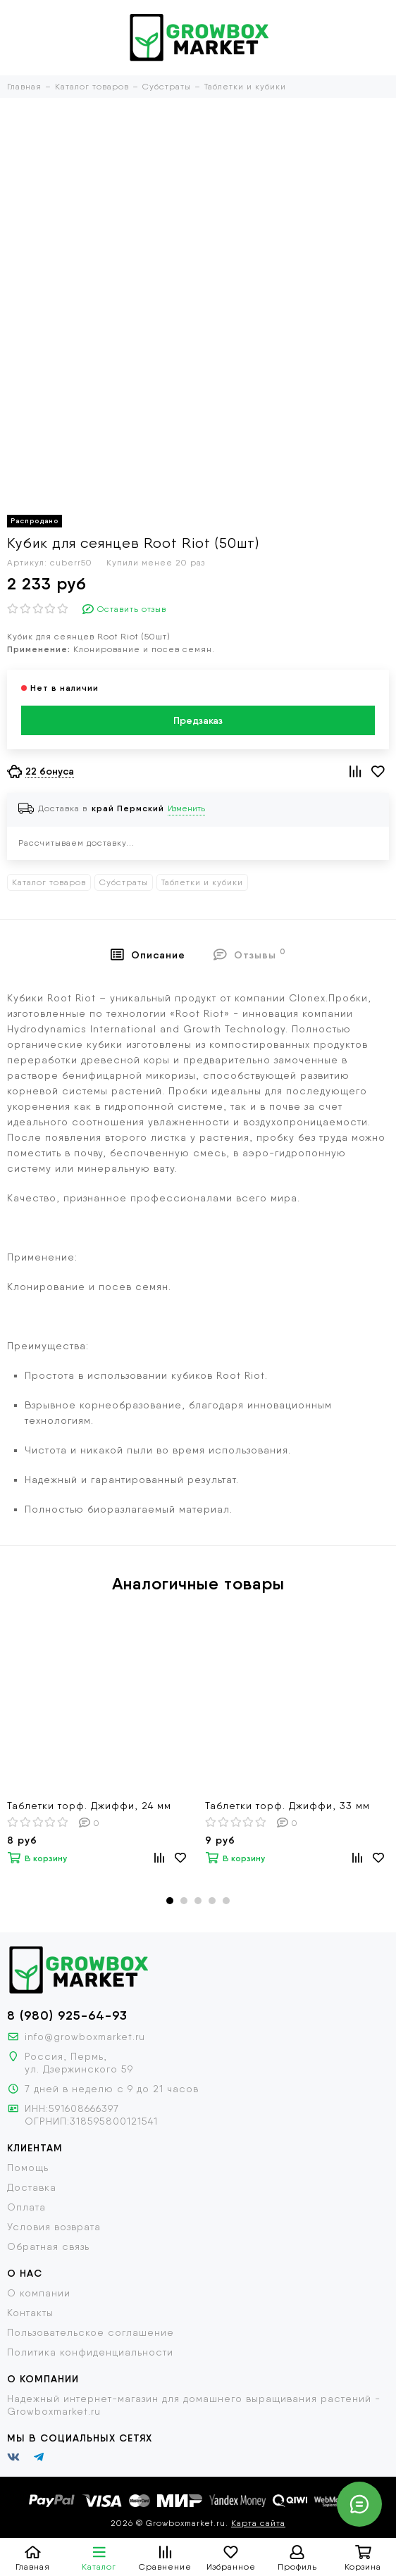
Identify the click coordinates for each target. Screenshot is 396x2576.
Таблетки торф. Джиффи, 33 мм (287, 1805)
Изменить (186, 808)
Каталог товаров (49, 882)
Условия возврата (54, 2226)
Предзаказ (198, 720)
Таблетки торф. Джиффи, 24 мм (89, 1805)
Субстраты (123, 882)
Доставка (31, 2187)
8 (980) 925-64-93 (67, 2015)
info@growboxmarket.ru (85, 2036)
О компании (38, 2293)
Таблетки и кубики (202, 882)
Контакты (30, 2312)
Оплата (26, 2207)
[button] (169, 1900)
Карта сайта (258, 2523)
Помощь (28, 2167)
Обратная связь (48, 2246)
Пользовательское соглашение (90, 2332)
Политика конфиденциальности (90, 2352)
